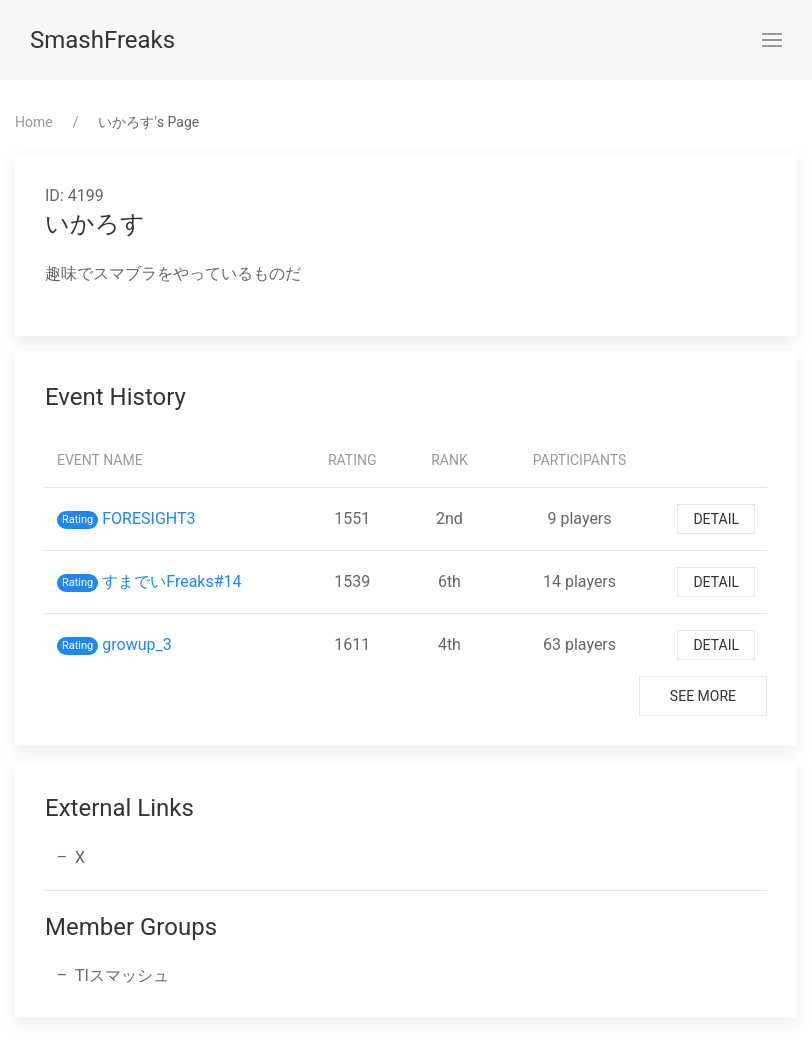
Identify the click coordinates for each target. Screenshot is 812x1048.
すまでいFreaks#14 (171, 581)
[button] (772, 40)
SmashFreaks (102, 40)
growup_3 (136, 644)
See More (703, 696)
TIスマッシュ (122, 975)
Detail (716, 519)
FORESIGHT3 (148, 518)
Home (34, 122)
